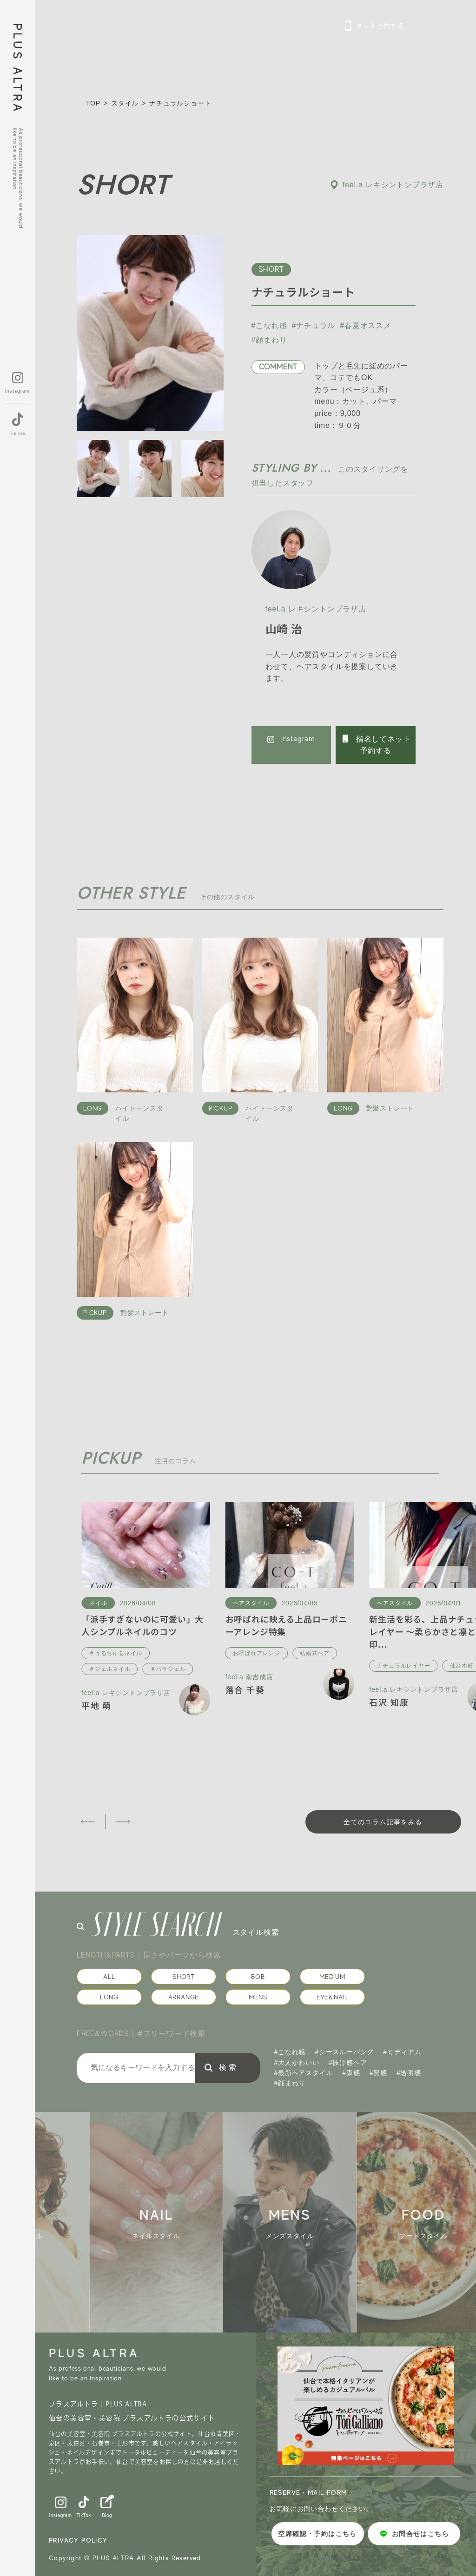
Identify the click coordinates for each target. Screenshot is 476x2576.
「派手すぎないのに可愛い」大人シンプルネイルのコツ (142, 1625)
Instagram (291, 739)
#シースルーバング (344, 2052)
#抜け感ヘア (348, 2062)
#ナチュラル (314, 325)
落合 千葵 (245, 1689)
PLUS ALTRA (17, 68)
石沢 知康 (389, 1702)
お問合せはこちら (414, 2533)
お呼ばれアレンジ (256, 1653)
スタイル (125, 103)
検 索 (227, 2067)
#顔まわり (269, 340)
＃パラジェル (168, 1669)
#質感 (378, 2073)
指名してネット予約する (376, 744)
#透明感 (409, 2073)
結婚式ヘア (315, 1653)
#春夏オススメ (365, 325)
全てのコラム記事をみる (383, 1822)
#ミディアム (402, 2052)
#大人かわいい (296, 2062)
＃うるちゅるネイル (115, 1653)
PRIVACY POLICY (78, 2540)
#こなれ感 (269, 325)
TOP (93, 103)
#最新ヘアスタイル (303, 2073)
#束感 (351, 2073)
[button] (87, 1822)
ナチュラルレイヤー (403, 1666)
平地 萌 (96, 1705)
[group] (170, 2222)
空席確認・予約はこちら (317, 2533)
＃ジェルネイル (110, 1669)
